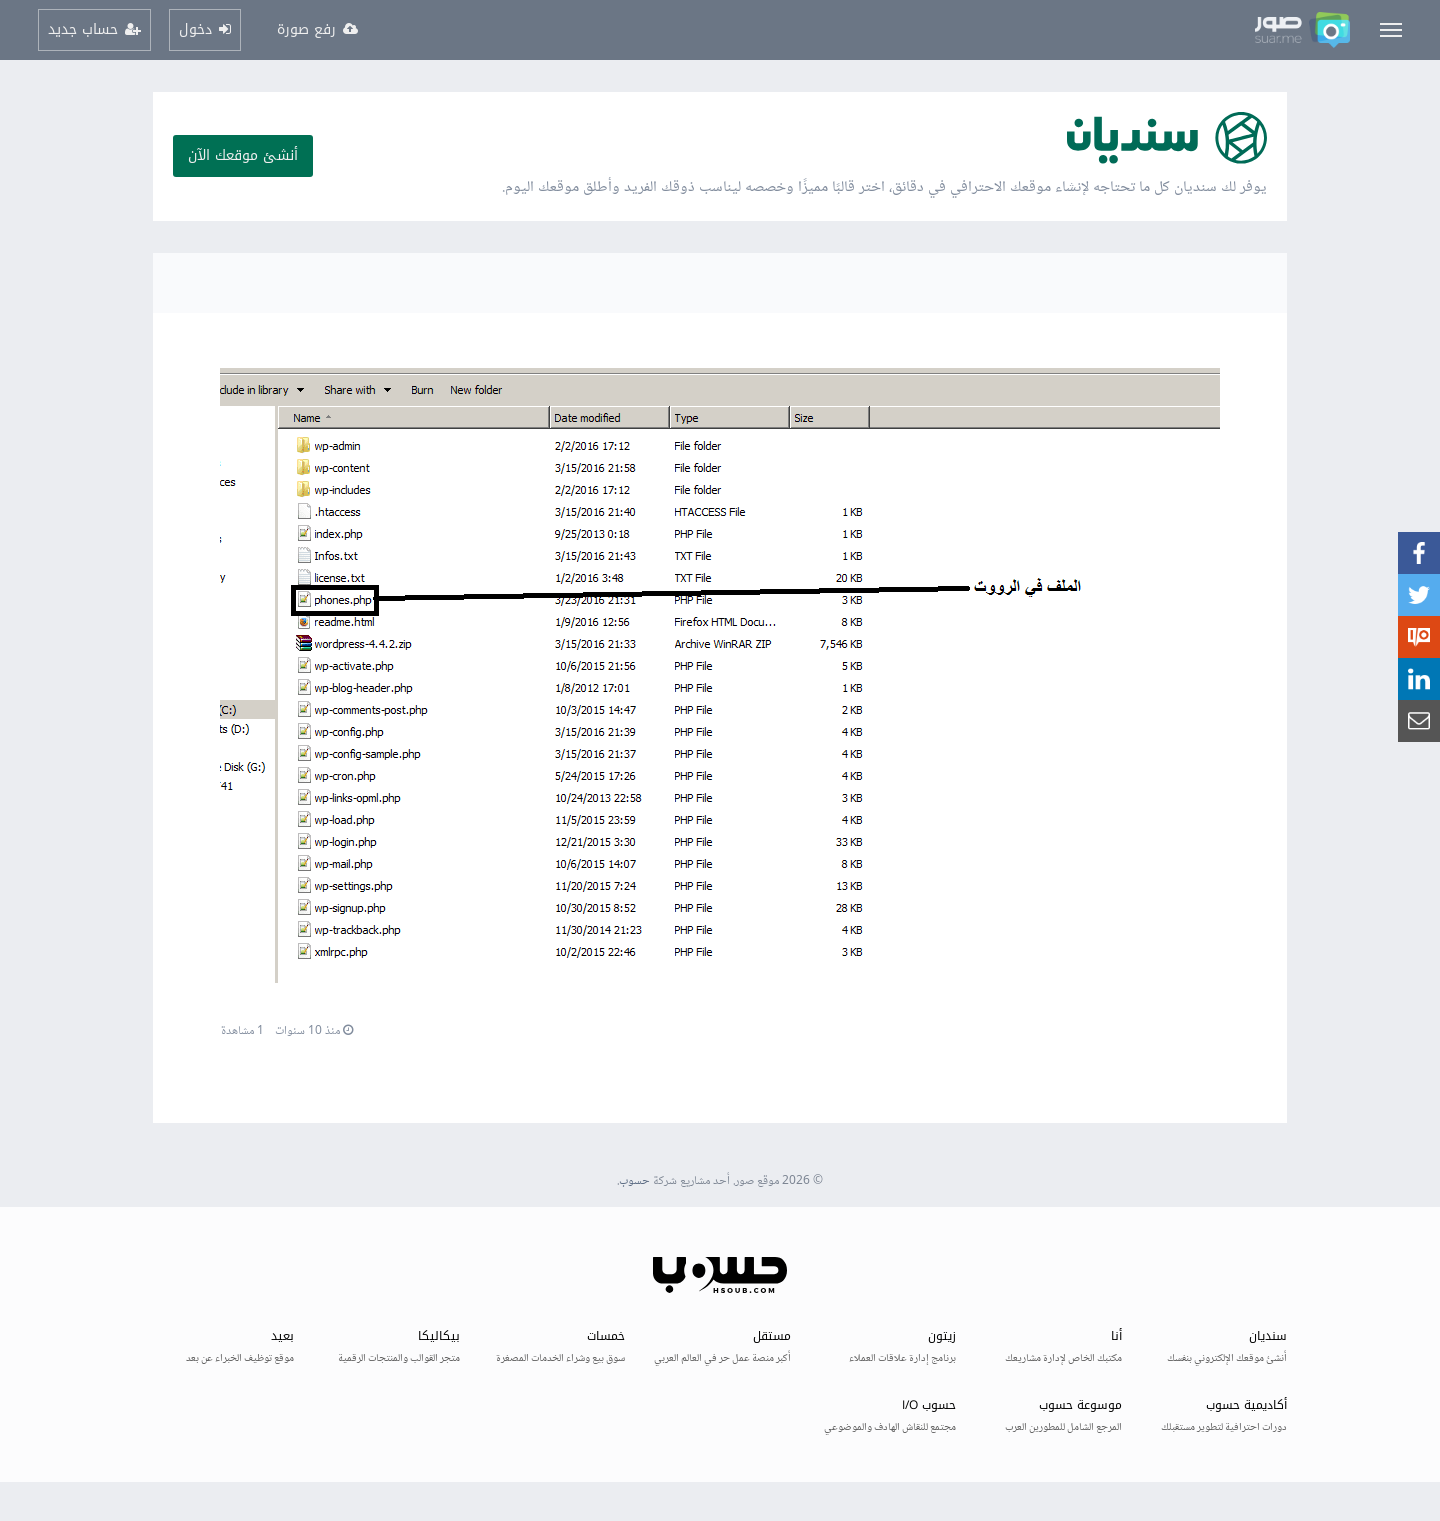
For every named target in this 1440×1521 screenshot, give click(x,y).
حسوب (634, 1181)
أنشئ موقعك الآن (243, 155)
